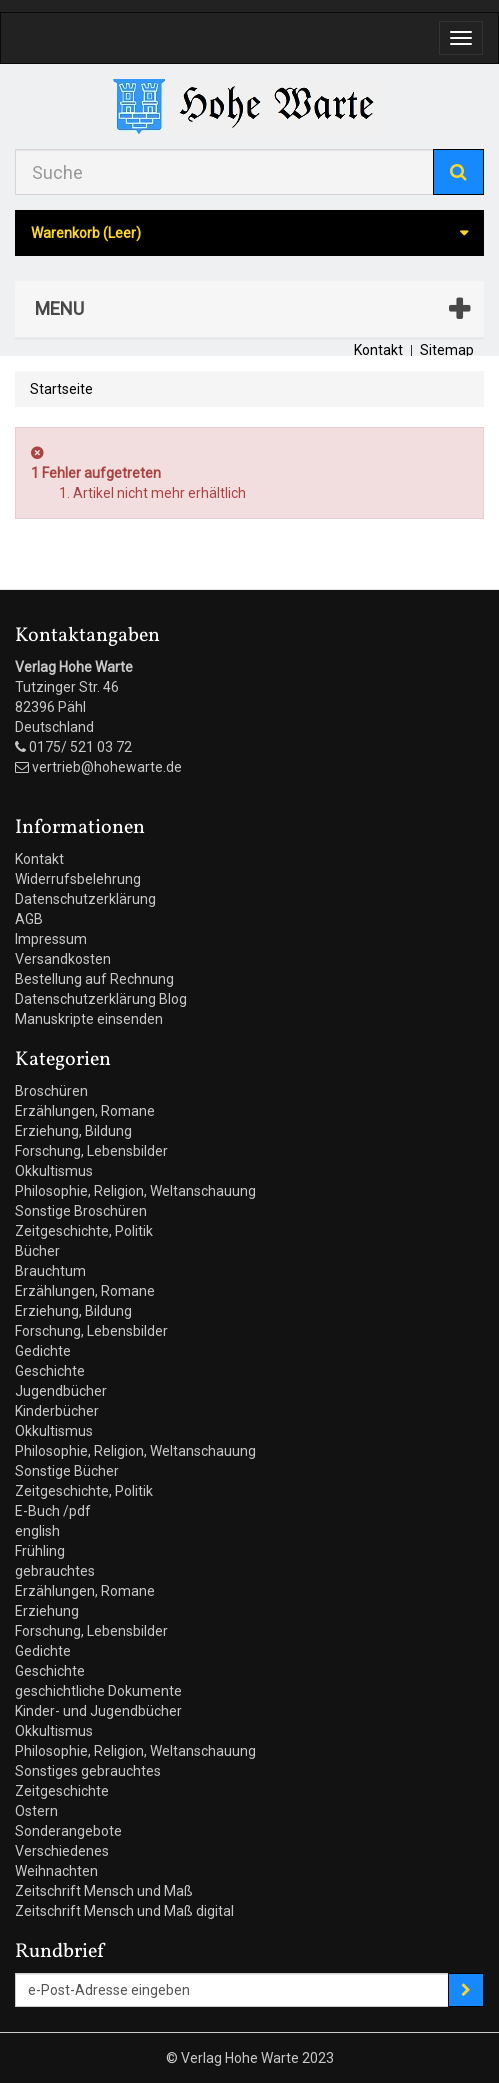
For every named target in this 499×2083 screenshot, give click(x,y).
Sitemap (447, 350)
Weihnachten (56, 1871)
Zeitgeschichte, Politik (84, 1231)
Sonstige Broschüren (81, 1211)
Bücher (37, 1251)
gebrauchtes (55, 1571)
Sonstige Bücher (67, 1471)
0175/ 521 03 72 (80, 747)
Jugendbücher (61, 1391)
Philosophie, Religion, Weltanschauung (135, 1191)
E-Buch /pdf (53, 1511)
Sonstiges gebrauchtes (88, 1771)
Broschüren (51, 1091)
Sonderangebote (68, 1831)
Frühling (40, 1551)
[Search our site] (224, 172)
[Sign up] (466, 1990)
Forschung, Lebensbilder (91, 1151)
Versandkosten (63, 959)
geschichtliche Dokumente (98, 1691)
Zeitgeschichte (62, 1791)
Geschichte (50, 1371)
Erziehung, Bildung (73, 1131)
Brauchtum (50, 1271)
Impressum (51, 939)
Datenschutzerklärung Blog (101, 999)
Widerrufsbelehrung (78, 879)
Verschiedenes (62, 1851)
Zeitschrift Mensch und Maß (104, 1891)
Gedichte (43, 1351)
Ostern (36, 1811)
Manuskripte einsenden (89, 1019)
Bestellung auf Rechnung (94, 979)
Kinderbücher (57, 1411)
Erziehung (47, 1611)
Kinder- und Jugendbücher (98, 1711)
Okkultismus (54, 1171)
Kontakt (378, 350)
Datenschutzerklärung (85, 899)
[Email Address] (232, 1990)
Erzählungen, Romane (85, 1111)
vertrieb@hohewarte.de (107, 767)
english (37, 1531)
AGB (29, 919)
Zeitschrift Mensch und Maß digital (124, 1911)
